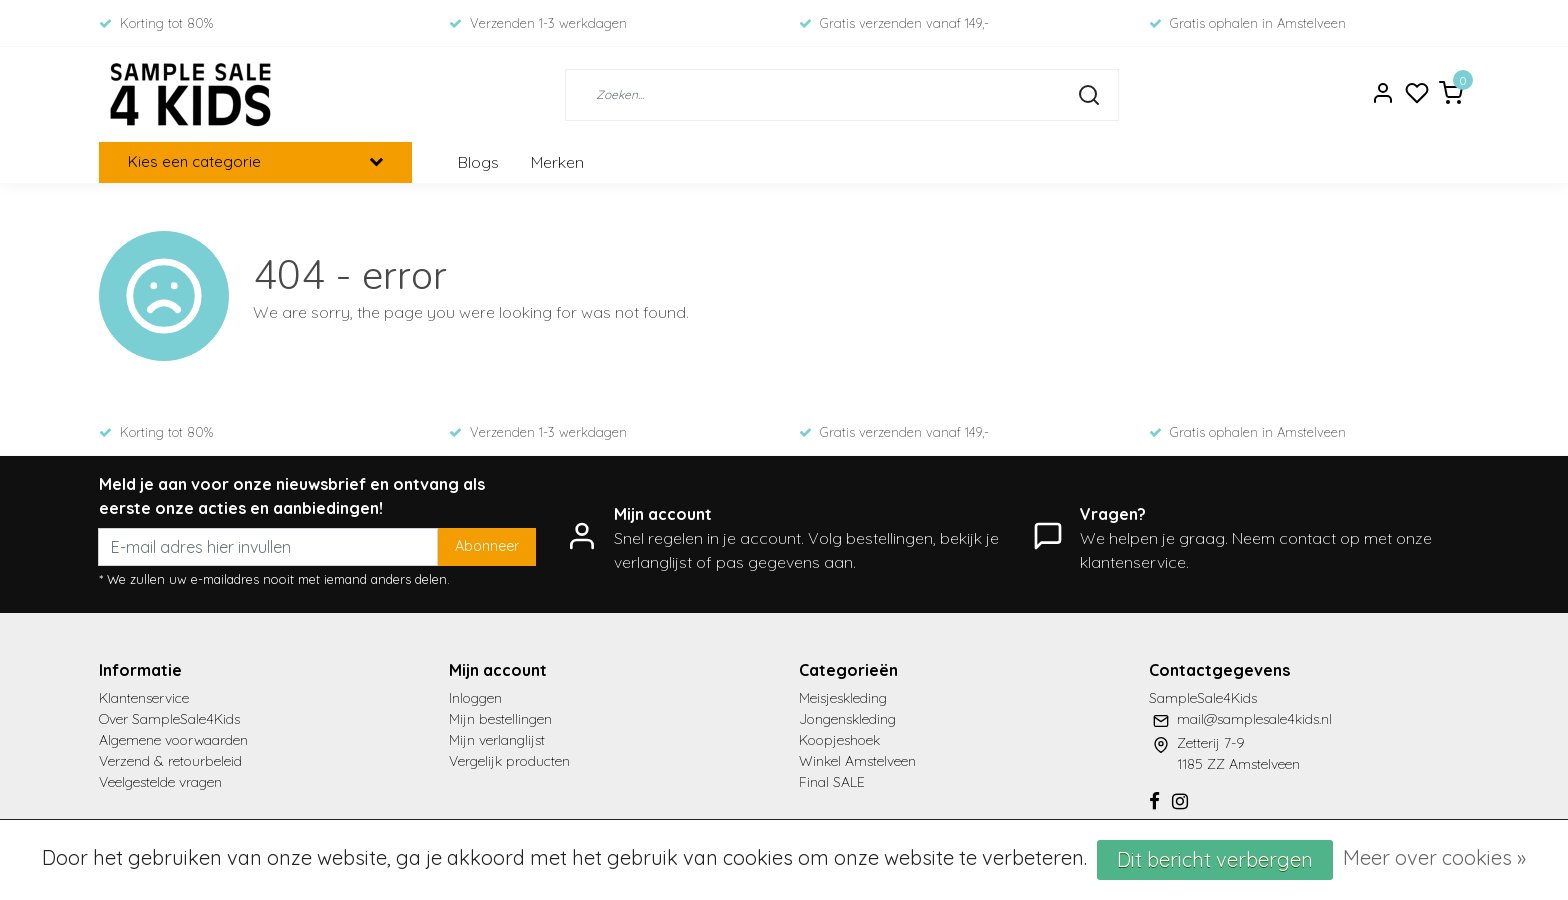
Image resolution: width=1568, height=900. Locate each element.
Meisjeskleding (843, 698)
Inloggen (475, 698)
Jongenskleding (847, 719)
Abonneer (487, 546)
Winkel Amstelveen (857, 761)
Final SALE (832, 782)
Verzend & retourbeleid (170, 761)
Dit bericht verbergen (1215, 859)
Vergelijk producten (509, 761)
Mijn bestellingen (500, 719)
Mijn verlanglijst (497, 740)
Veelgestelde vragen (160, 782)
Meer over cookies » (1434, 857)
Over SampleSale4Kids (169, 719)
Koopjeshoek (839, 740)
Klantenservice (144, 698)
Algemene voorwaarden (173, 740)
